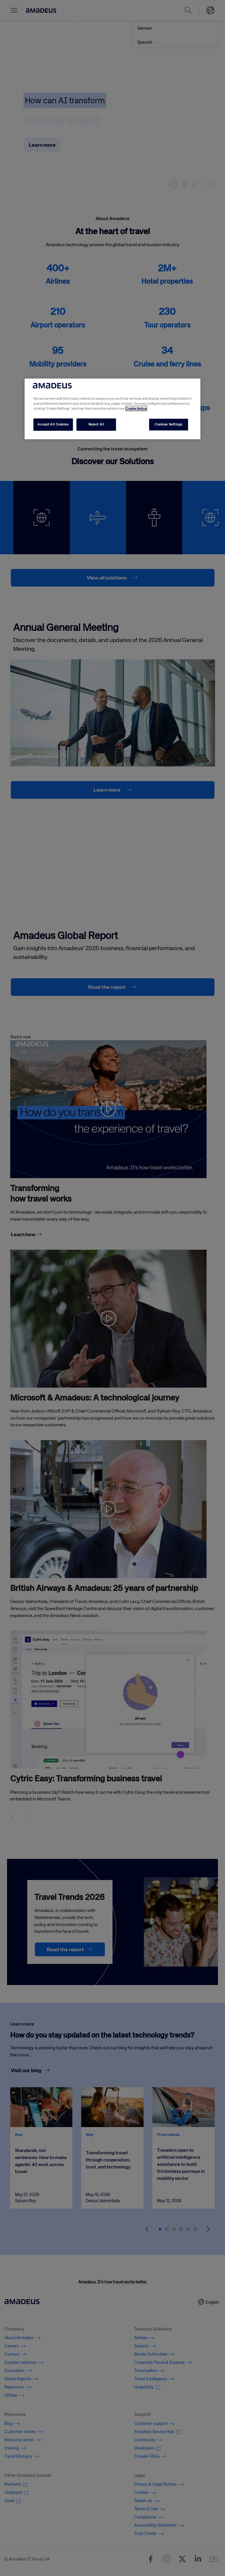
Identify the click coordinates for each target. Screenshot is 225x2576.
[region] (112, 409)
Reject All (96, 424)
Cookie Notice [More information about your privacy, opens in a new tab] (136, 408)
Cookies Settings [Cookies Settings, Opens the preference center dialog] (168, 424)
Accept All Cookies (53, 424)
